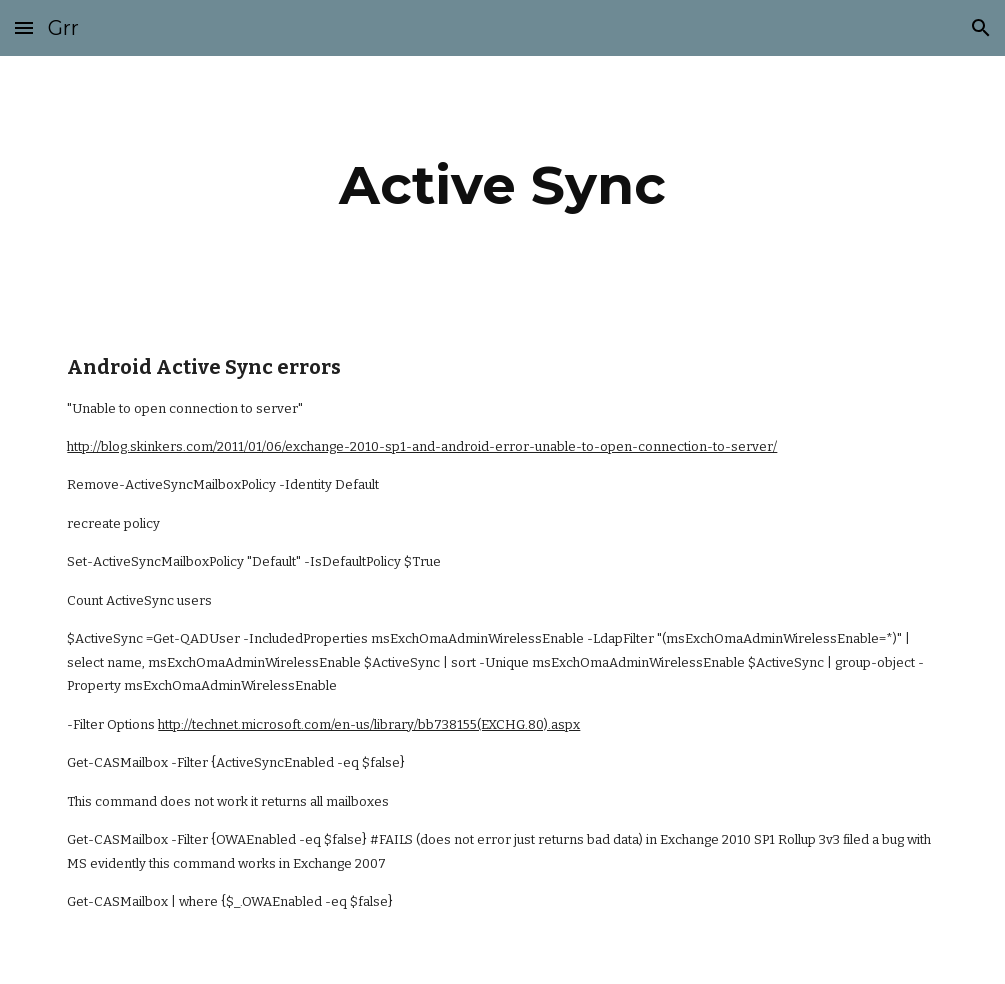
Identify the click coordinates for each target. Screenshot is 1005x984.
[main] (502, 185)
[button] (24, 27)
